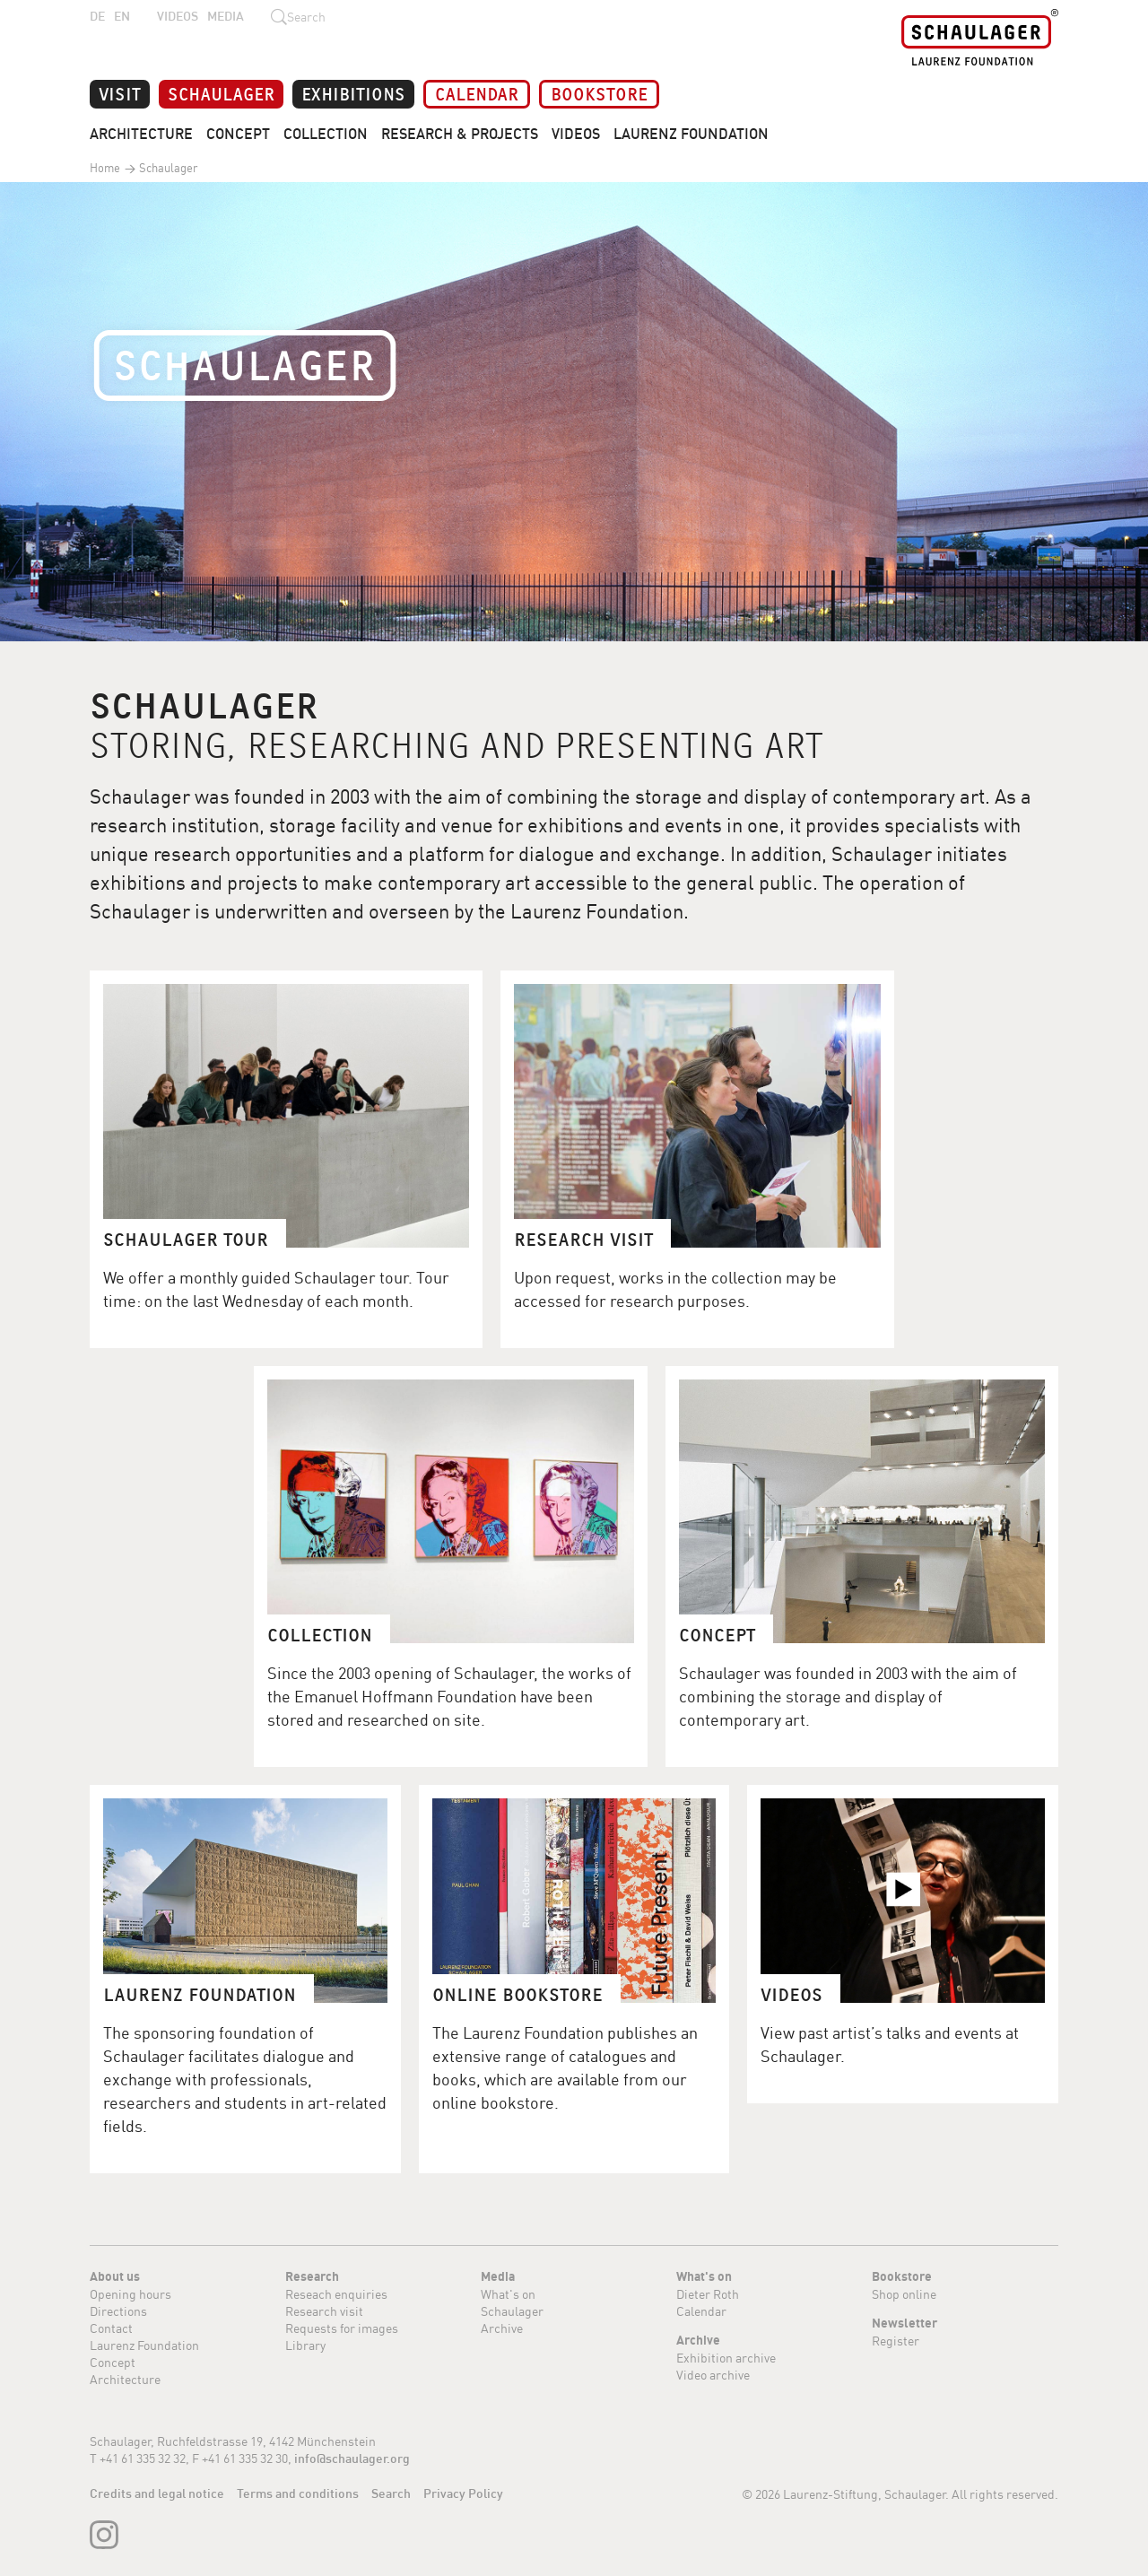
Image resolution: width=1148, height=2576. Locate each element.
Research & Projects (459, 134)
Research (312, 2276)
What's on (508, 2294)
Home (105, 168)
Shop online (904, 2294)
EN (122, 16)
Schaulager (221, 93)
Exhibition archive (726, 2357)
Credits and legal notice (157, 2493)
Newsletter (904, 2323)
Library (305, 2345)
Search (391, 2493)
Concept (238, 134)
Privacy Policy (463, 2493)
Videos (177, 16)
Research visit (324, 2311)
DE (97, 16)
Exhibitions (353, 93)
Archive (502, 2328)
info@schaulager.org (352, 2458)
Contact (111, 2328)
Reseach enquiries (336, 2294)
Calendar (476, 93)
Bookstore (599, 93)
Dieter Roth (707, 2294)
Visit (120, 93)
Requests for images (341, 2328)
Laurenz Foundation (691, 134)
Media (225, 16)
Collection (325, 134)
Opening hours (130, 2294)
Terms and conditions (298, 2493)
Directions (118, 2311)
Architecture (141, 134)
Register (895, 2340)
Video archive (713, 2374)
